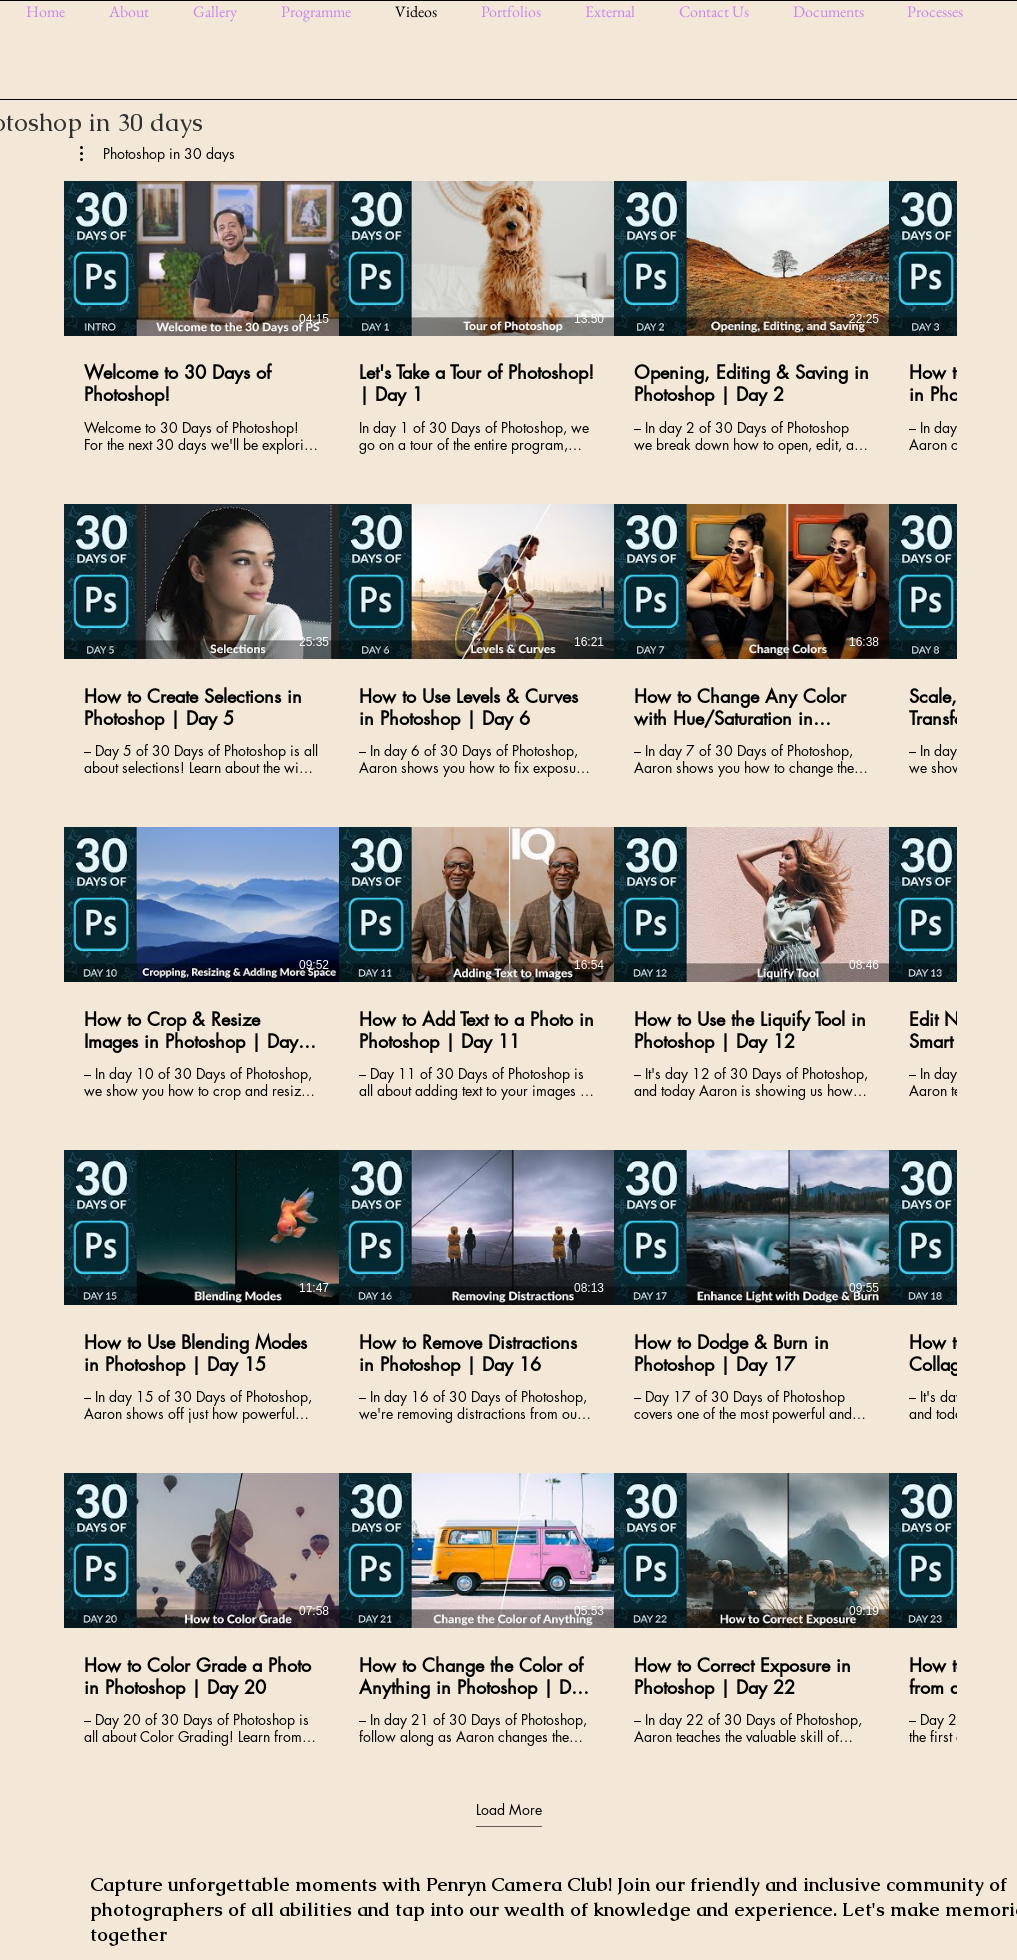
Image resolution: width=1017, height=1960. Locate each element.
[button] (222, 11)
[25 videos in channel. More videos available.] (508, 963)
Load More (509, 1809)
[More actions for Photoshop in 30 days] (157, 154)
